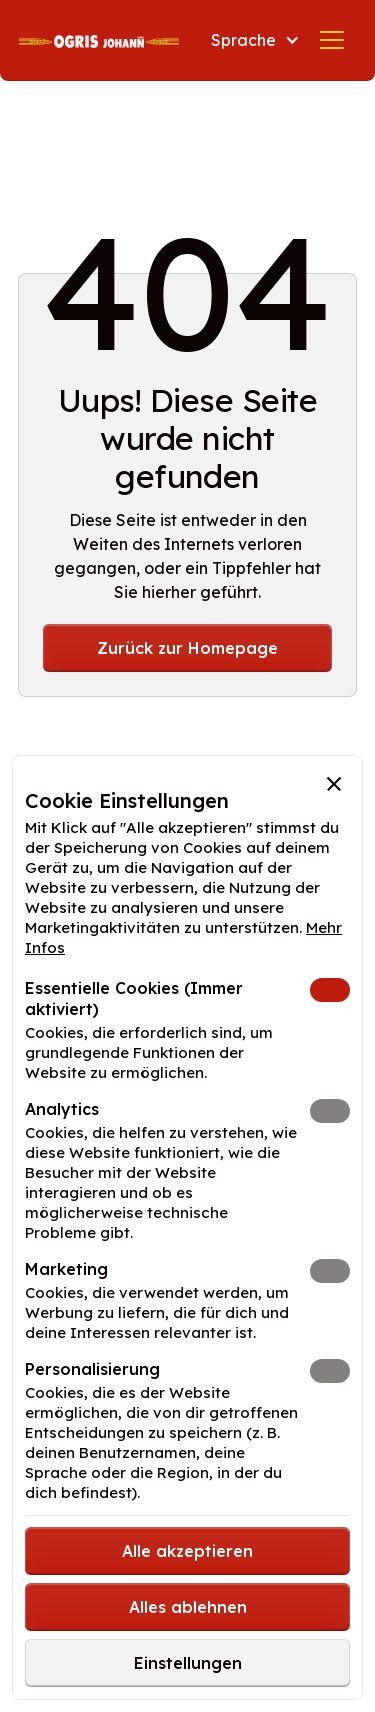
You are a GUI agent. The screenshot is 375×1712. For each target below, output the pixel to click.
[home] (99, 40)
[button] (251, 40)
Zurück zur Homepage (187, 648)
